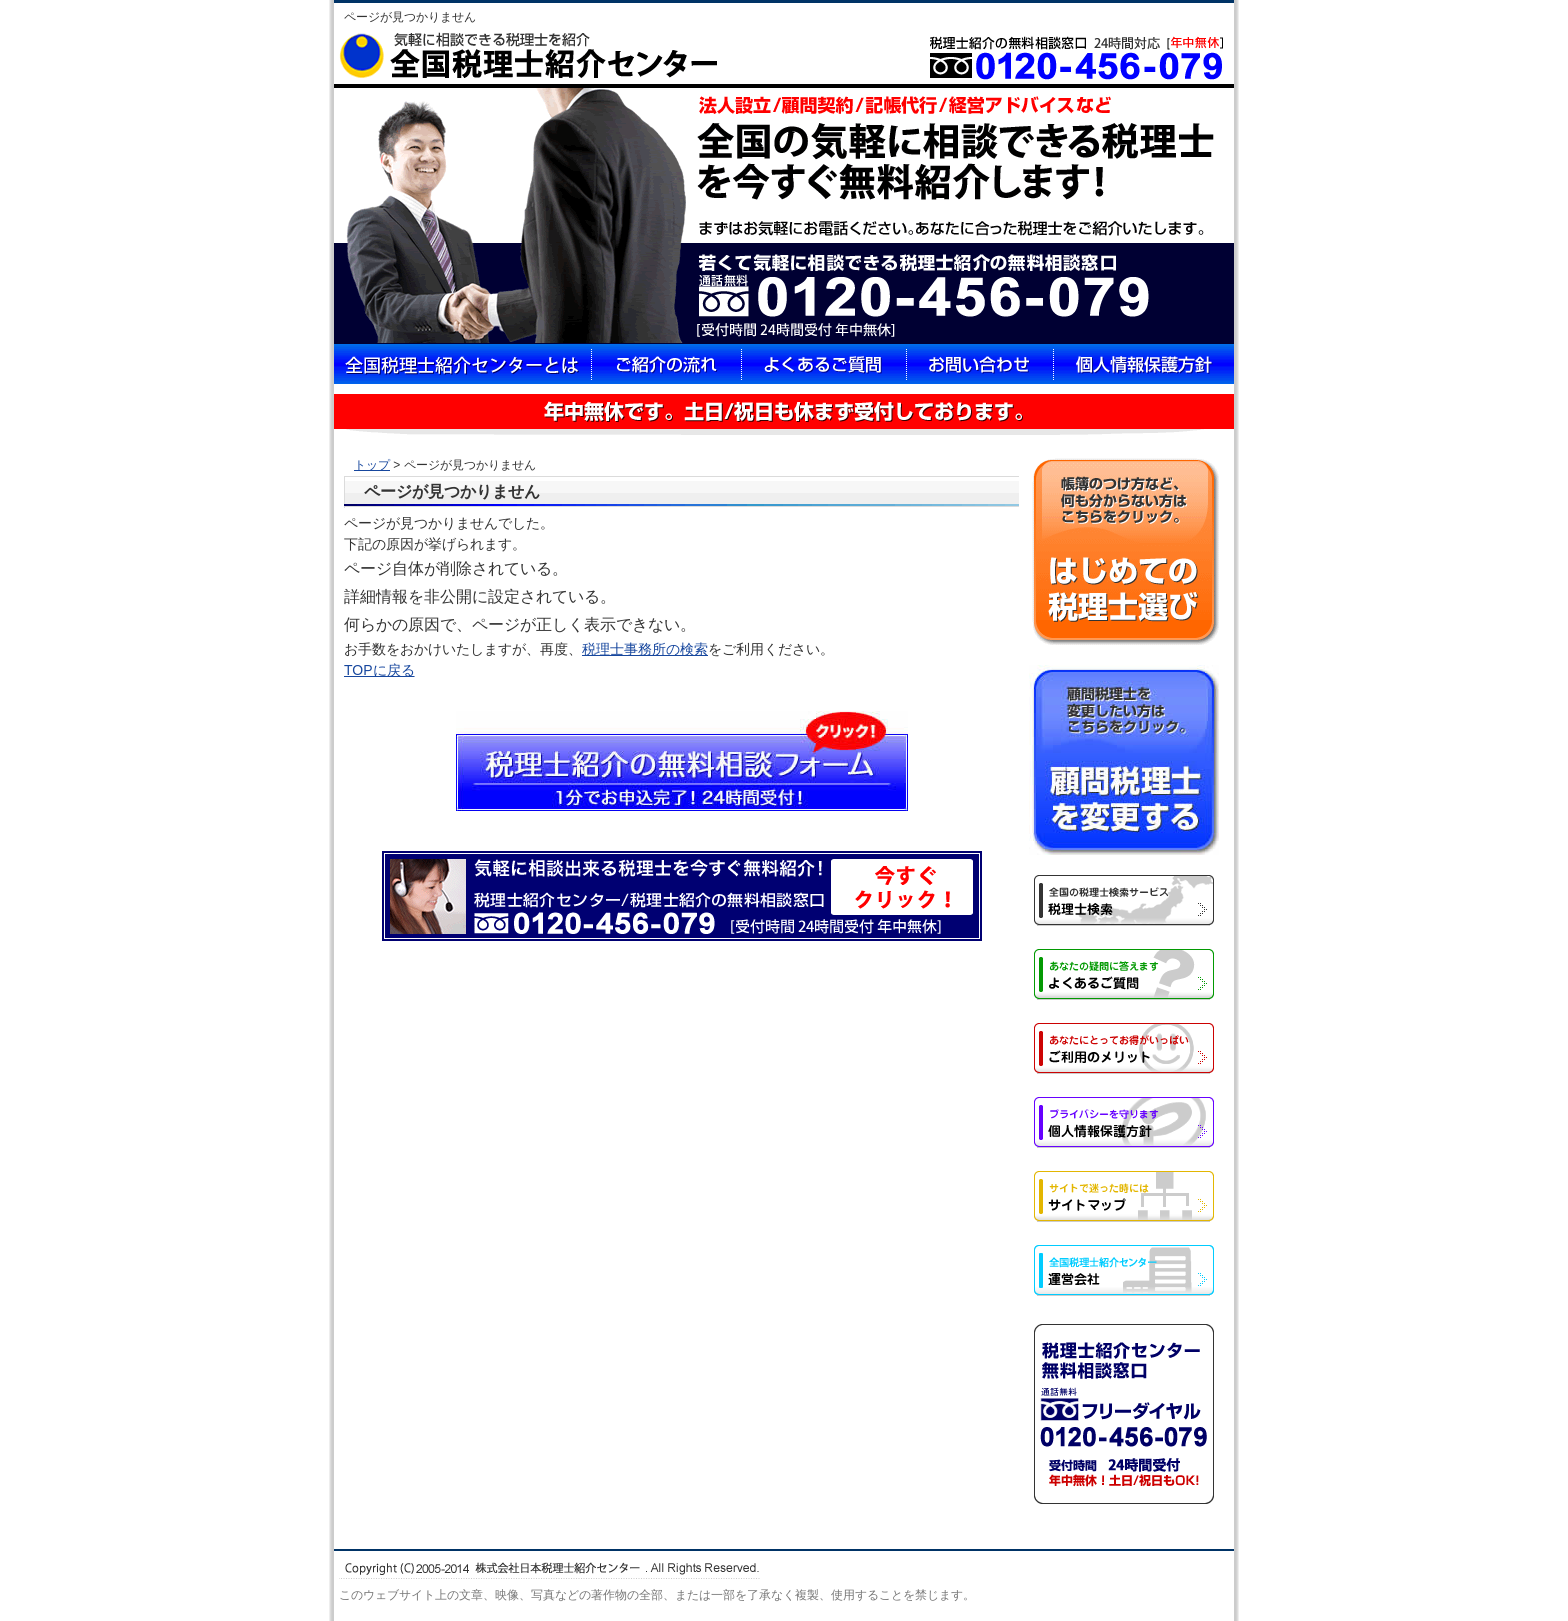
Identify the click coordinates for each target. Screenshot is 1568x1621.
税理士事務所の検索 (645, 649)
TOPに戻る (379, 670)
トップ (372, 465)
